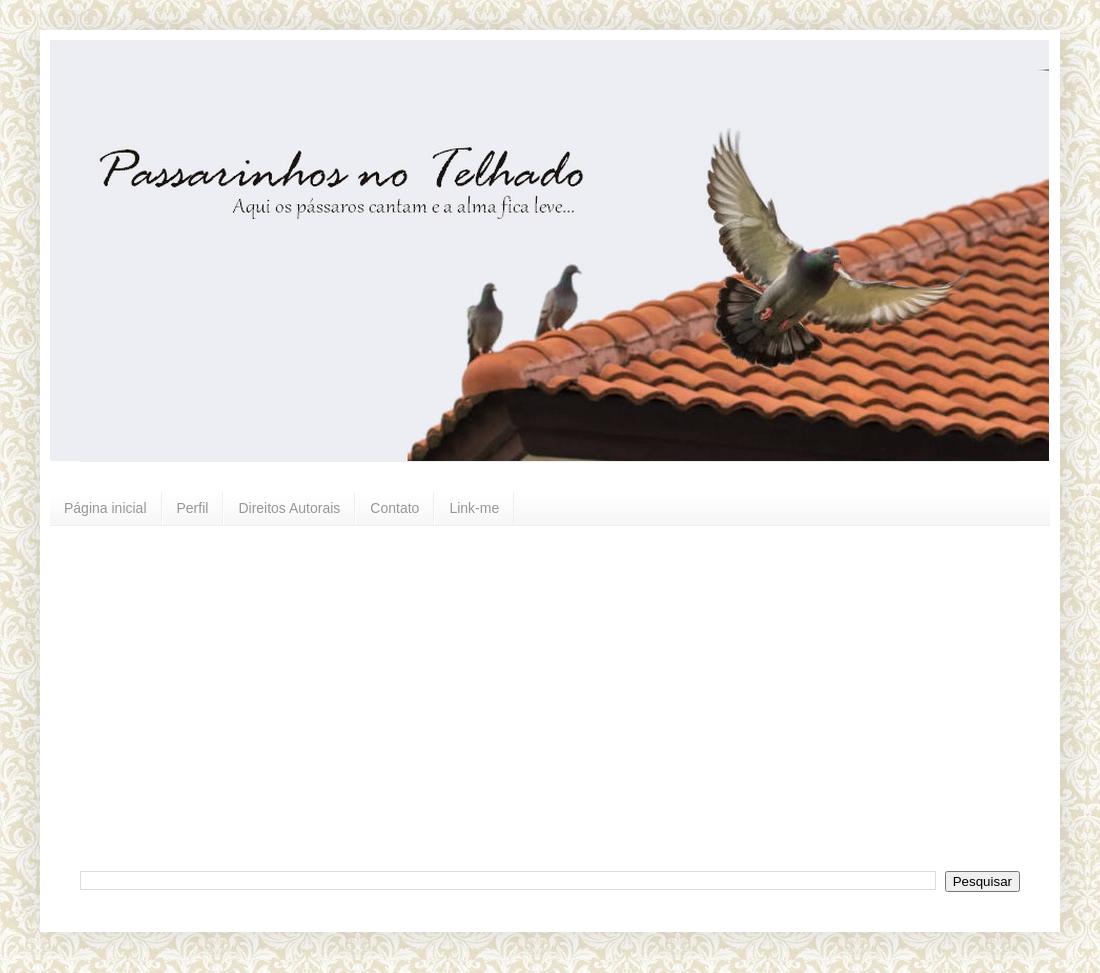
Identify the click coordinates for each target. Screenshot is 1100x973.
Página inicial (105, 508)
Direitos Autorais (289, 508)
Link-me (474, 508)
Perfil (193, 508)
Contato (394, 508)
